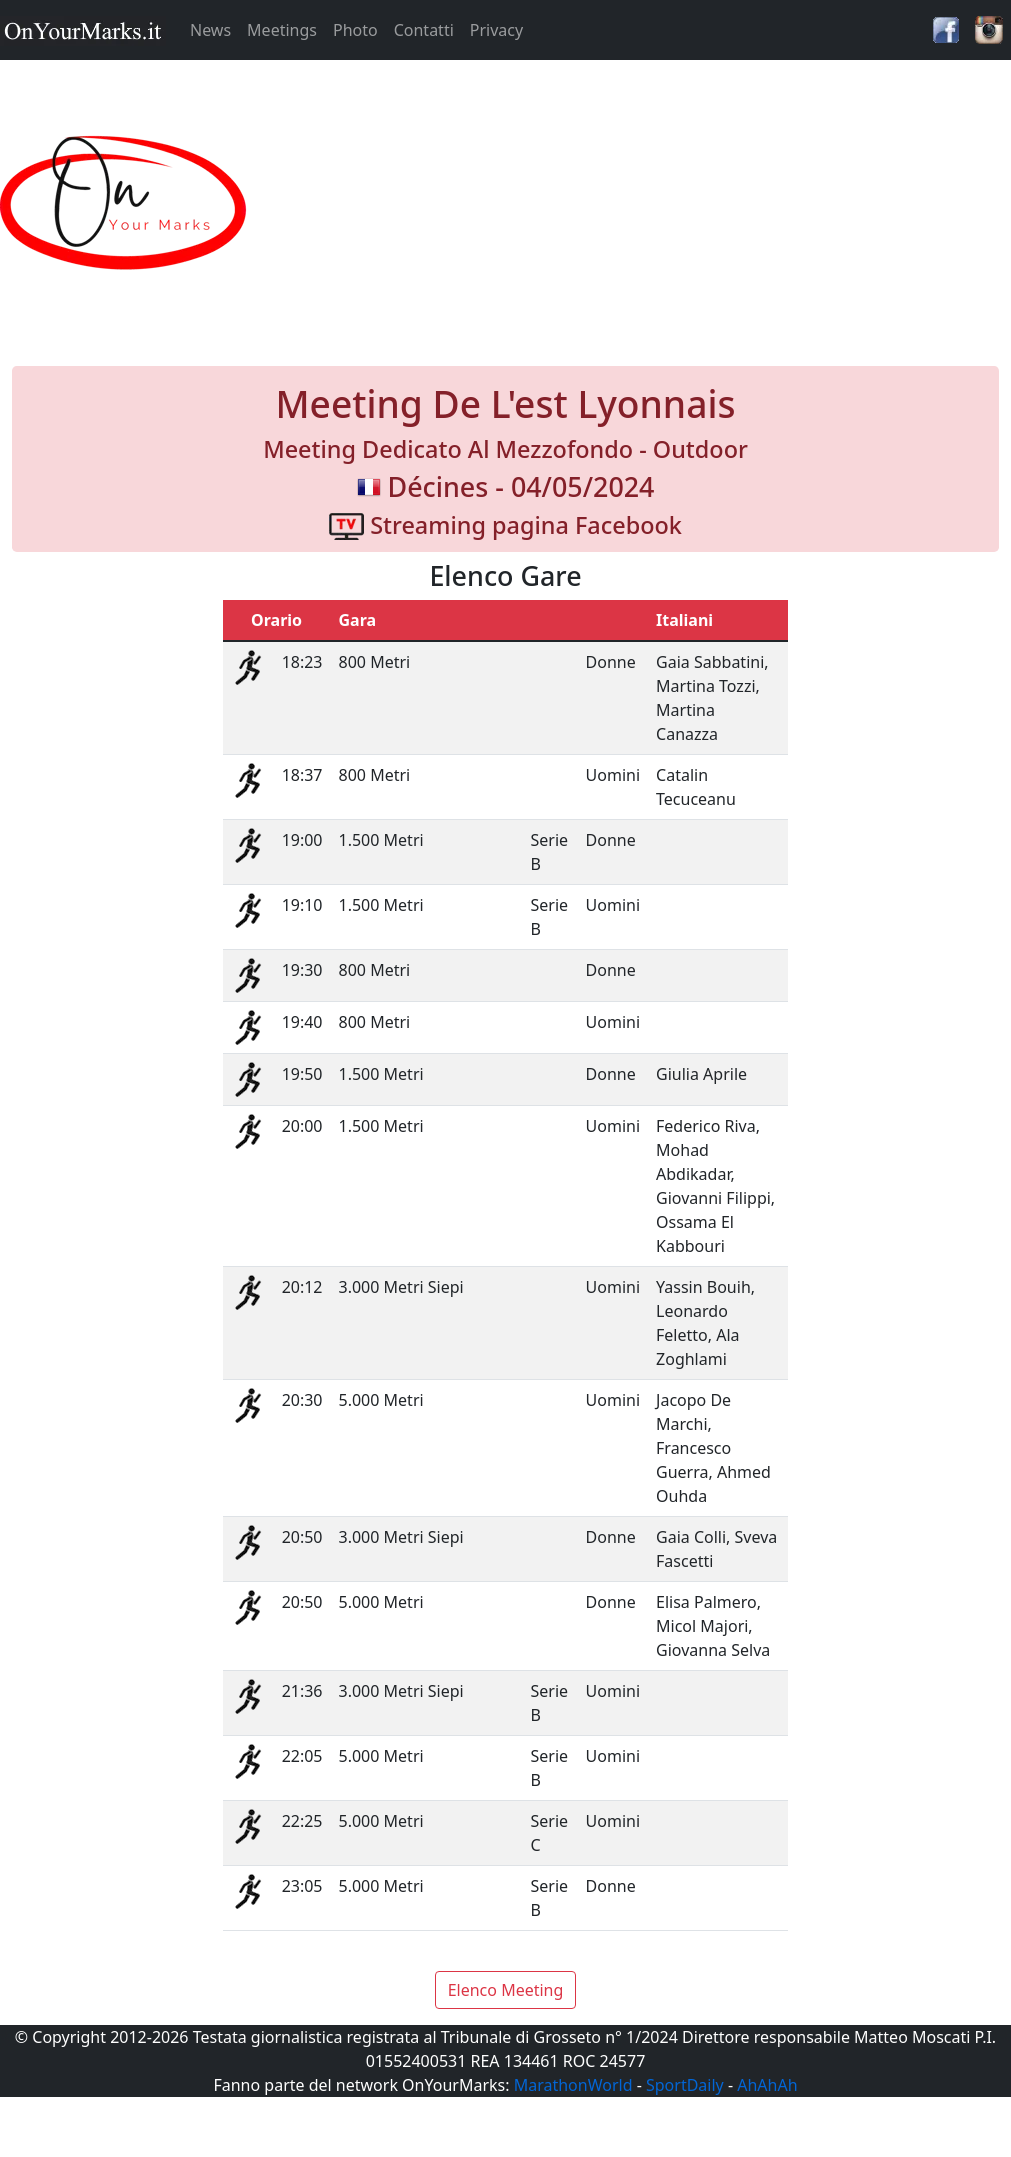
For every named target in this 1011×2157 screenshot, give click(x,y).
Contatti (424, 30)
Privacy (496, 30)
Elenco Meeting (506, 1990)
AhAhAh (767, 2085)
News (210, 30)
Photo (355, 30)
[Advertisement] (632, 204)
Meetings (282, 30)
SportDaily (685, 2085)
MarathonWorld (573, 2085)
